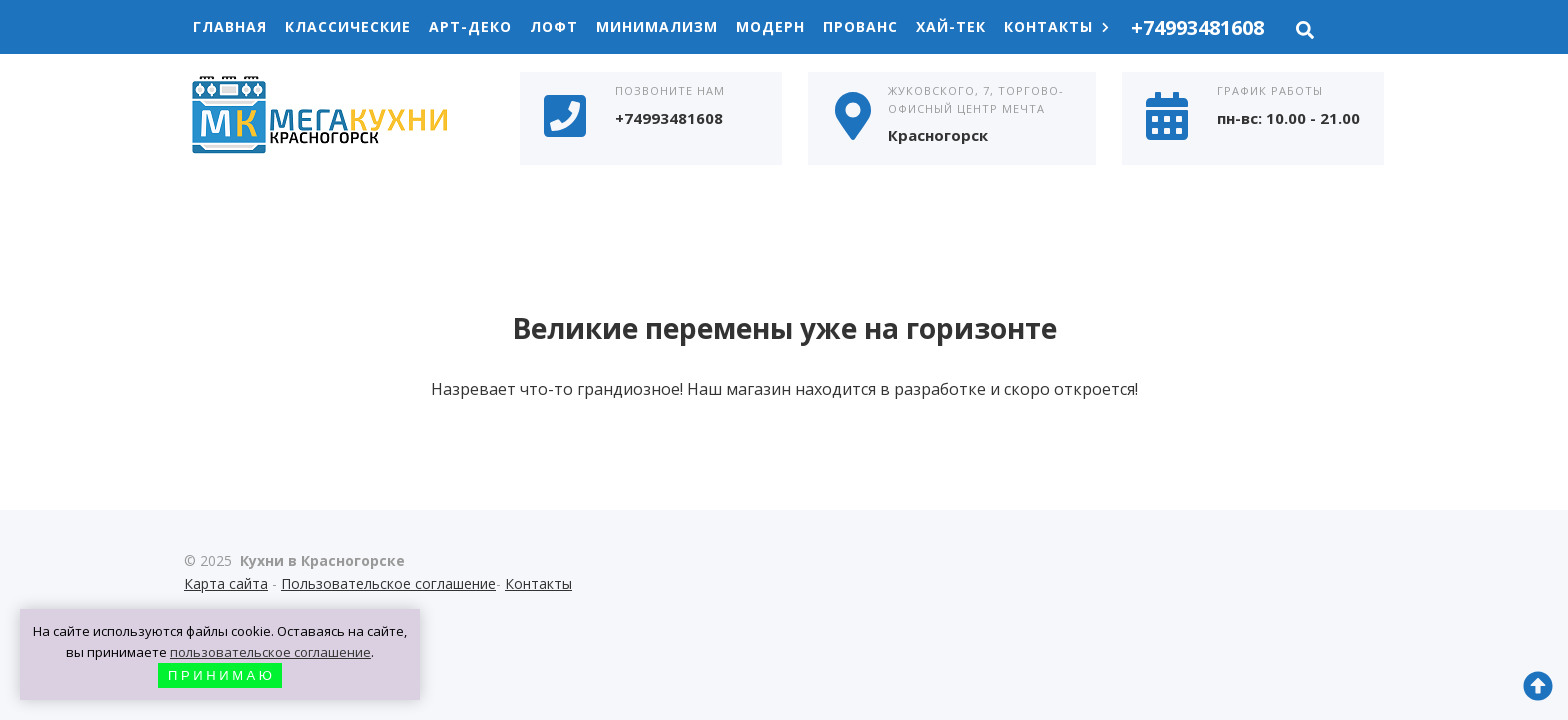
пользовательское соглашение (270, 652)
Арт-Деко (470, 26)
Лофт (554, 26)
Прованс (860, 26)
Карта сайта (226, 583)
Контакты (1056, 26)
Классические (348, 26)
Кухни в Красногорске (334, 117)
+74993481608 (1197, 27)
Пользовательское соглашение (388, 583)
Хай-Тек (951, 26)
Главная (230, 26)
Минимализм (657, 26)
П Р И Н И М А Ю (220, 675)
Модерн (770, 26)
